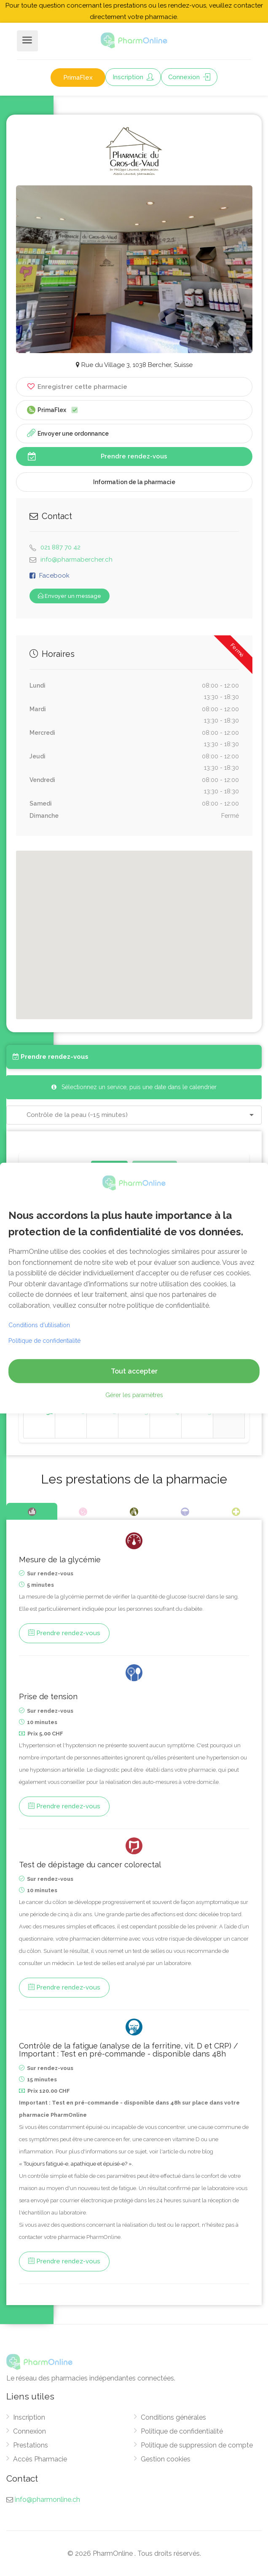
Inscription (133, 77)
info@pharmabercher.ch (76, 559)
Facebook (54, 575)
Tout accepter (134, 1371)
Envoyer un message (69, 596)
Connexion (189, 77)
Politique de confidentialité (182, 2431)
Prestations (30, 2445)
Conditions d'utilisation (39, 1324)
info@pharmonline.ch (47, 2500)
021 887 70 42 (60, 547)
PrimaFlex (78, 77)
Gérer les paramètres (134, 1394)
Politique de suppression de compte (197, 2445)
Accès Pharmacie (40, 2459)
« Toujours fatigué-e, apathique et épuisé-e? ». (76, 2164)
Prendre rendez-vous (98, 456)
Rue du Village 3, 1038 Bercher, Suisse (134, 365)
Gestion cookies (165, 2459)
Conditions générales (173, 2417)
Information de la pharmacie (134, 482)
